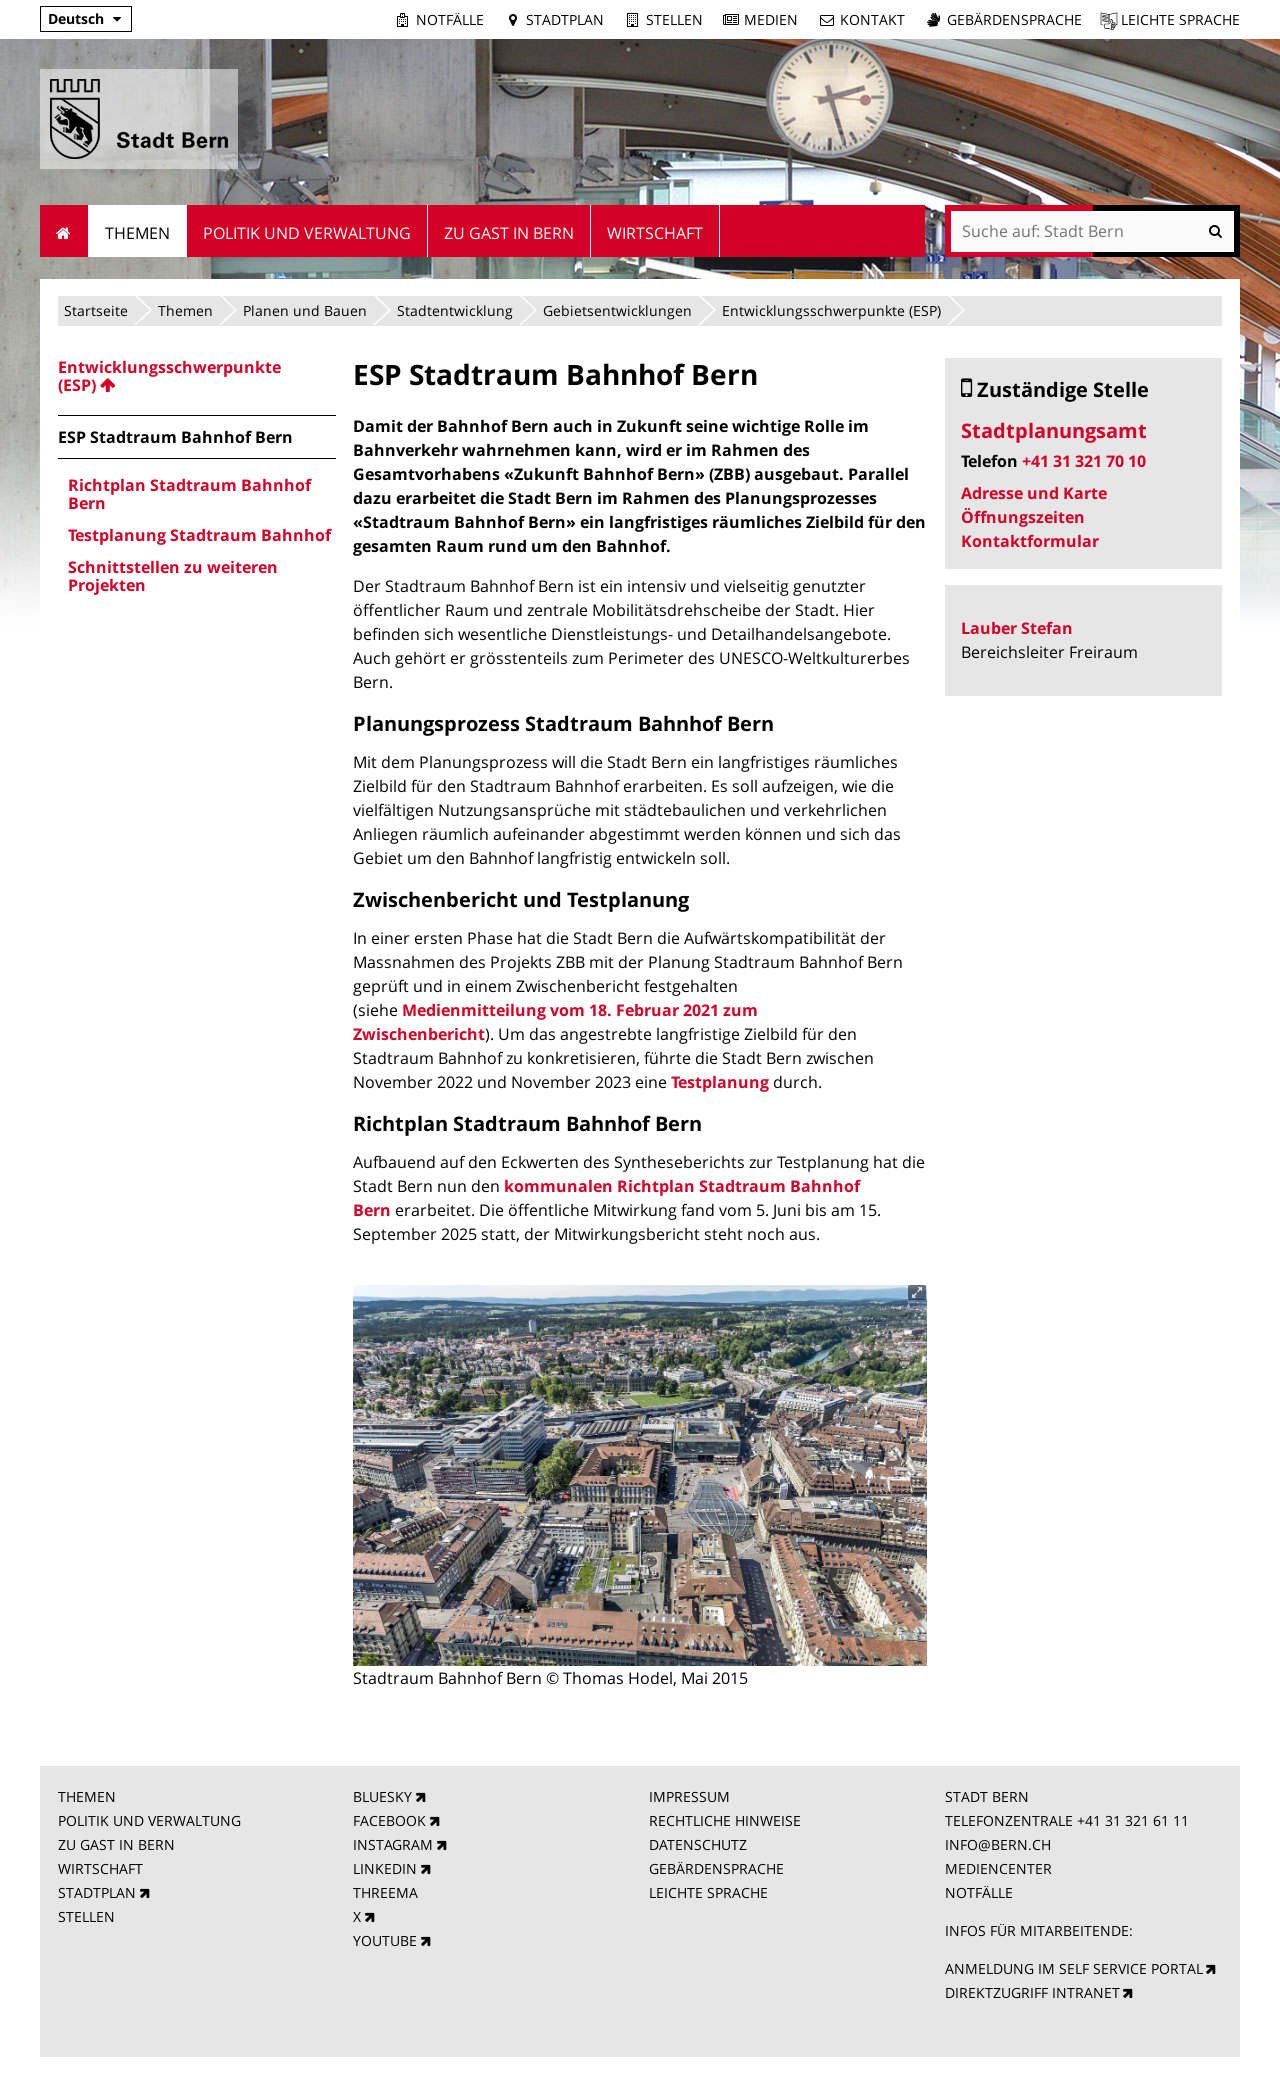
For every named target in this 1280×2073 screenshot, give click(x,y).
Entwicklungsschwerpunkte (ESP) (831, 310)
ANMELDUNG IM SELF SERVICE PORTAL (1074, 1968)
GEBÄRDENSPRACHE (716, 1868)
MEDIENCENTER (998, 1868)
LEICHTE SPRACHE (708, 1892)
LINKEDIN (385, 1868)
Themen (185, 310)
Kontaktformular (1030, 541)
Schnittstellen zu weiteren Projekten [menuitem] (173, 576)
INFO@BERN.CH (998, 1844)
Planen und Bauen (305, 310)
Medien (771, 19)
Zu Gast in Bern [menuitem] (509, 233)
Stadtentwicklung (455, 310)
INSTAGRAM (393, 1844)
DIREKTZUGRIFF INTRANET (1032, 1992)
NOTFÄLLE (979, 1892)
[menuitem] (197, 376)
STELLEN (86, 1916)
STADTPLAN (97, 1892)
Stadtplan (565, 19)
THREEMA (385, 1892)
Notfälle (450, 19)
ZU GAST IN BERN (116, 1844)
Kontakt (872, 19)
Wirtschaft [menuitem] (655, 233)
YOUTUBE (385, 1940)
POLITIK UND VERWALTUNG (149, 1820)
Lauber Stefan (1017, 628)
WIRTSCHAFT (100, 1868)
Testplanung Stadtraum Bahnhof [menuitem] (199, 535)
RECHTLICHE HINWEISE (725, 1820)
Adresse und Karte (1034, 493)
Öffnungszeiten (1023, 517)
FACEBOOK (389, 1820)
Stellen (674, 19)
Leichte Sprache (1180, 19)
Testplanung (720, 1082)
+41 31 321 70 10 (1084, 461)
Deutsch (76, 18)
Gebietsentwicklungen (617, 310)
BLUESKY (382, 1796)
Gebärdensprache (1014, 19)
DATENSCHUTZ (698, 1844)
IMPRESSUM (689, 1796)
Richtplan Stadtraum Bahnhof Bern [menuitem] (189, 494)
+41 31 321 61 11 (1133, 1820)
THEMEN (87, 1796)
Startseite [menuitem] (64, 231)
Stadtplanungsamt (1054, 430)
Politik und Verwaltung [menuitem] (307, 233)
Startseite (96, 310)
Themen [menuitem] (137, 233)
